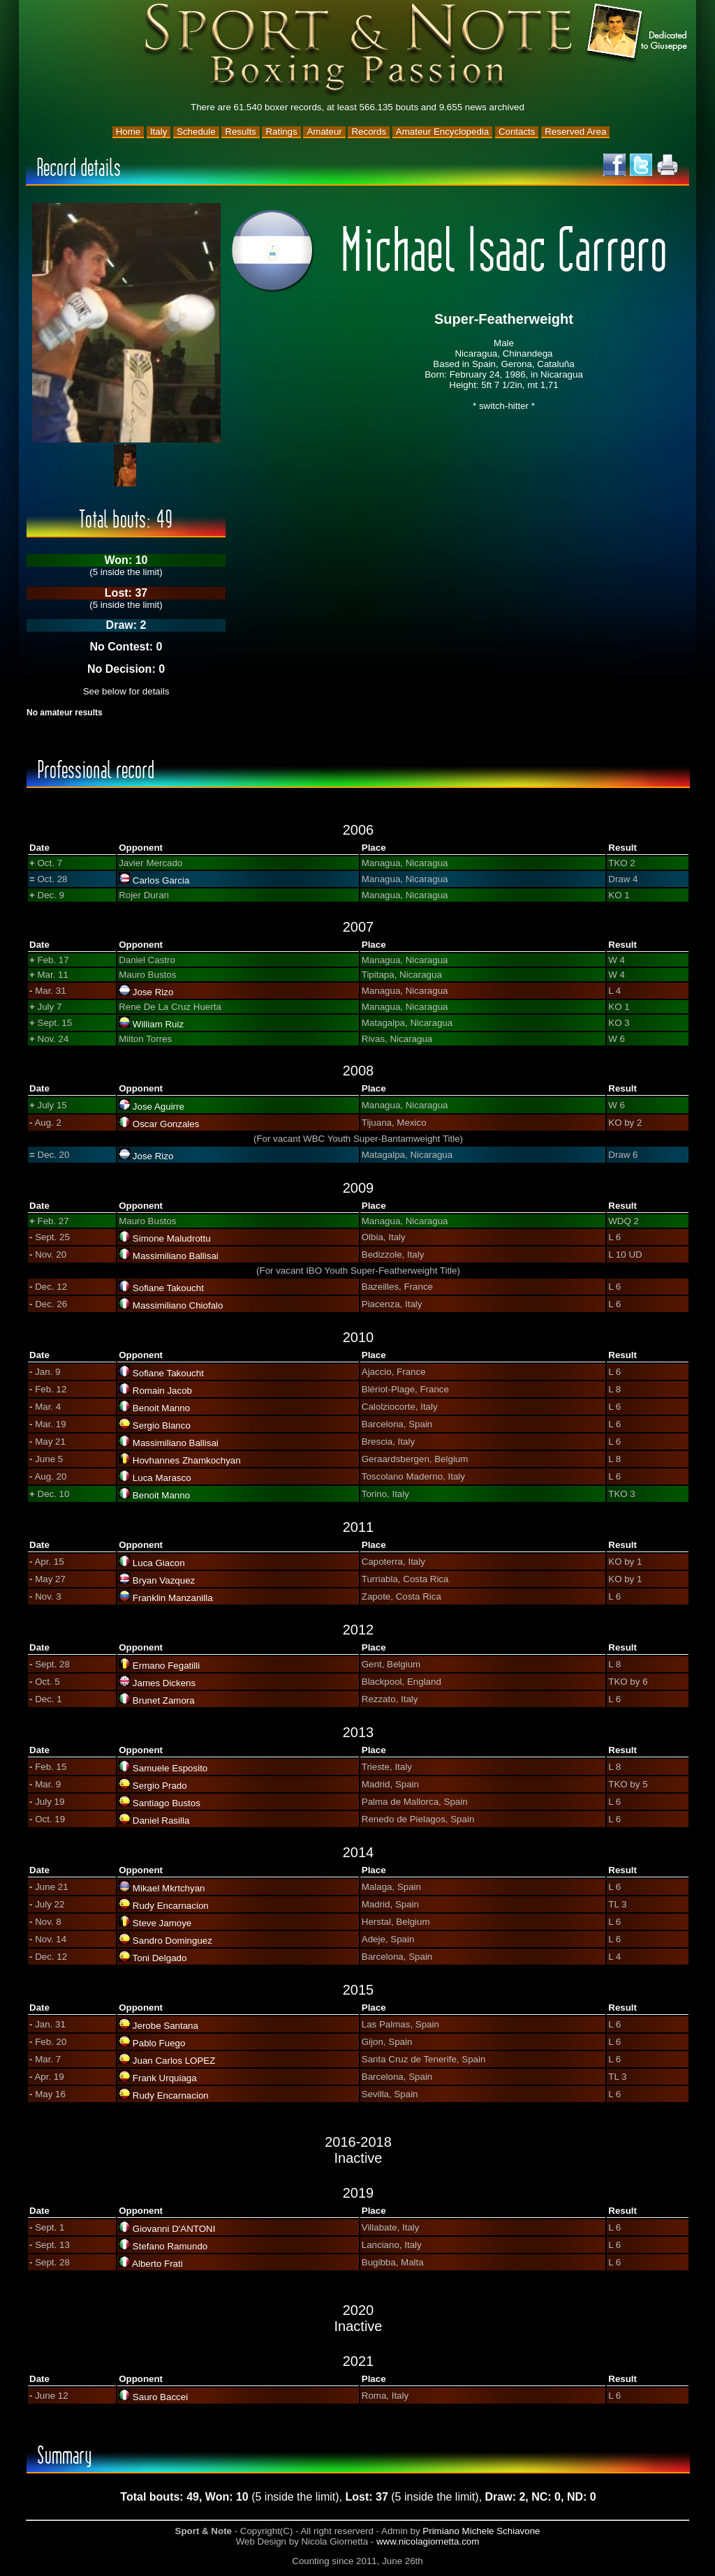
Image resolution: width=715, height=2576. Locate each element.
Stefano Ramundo (170, 2246)
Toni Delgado (160, 1958)
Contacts (517, 131)
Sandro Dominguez (172, 1940)
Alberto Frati (157, 2263)
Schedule (196, 131)
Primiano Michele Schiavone (481, 2531)
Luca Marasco (162, 1478)
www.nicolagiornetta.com (427, 2541)
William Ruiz (158, 1024)
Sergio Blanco (162, 1425)
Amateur (324, 131)
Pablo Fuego (159, 2043)
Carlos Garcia (161, 880)
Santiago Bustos (166, 1803)
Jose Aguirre (158, 1106)
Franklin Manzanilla (173, 1598)
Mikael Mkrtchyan (169, 1888)
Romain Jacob (162, 1390)
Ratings (281, 131)
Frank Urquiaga (165, 2078)
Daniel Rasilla (161, 1820)
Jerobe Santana (165, 2025)
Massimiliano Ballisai (176, 1256)
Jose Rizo (153, 992)
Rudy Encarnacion (171, 1905)
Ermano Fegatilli (166, 1665)
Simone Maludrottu (172, 1238)
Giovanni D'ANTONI (174, 2229)
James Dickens (164, 1683)
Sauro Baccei (160, 2397)
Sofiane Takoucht (168, 1288)
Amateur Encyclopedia (442, 131)
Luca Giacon (159, 1563)
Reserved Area (575, 131)
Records (368, 131)
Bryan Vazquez (164, 1580)
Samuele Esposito (170, 1768)
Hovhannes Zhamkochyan (187, 1460)
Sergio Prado (160, 1785)
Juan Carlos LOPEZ (174, 2060)
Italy (158, 131)
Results (240, 131)
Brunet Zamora (164, 1700)
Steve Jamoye (162, 1923)
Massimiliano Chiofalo (178, 1305)
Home (128, 131)
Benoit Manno (161, 1408)
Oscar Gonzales (166, 1124)
